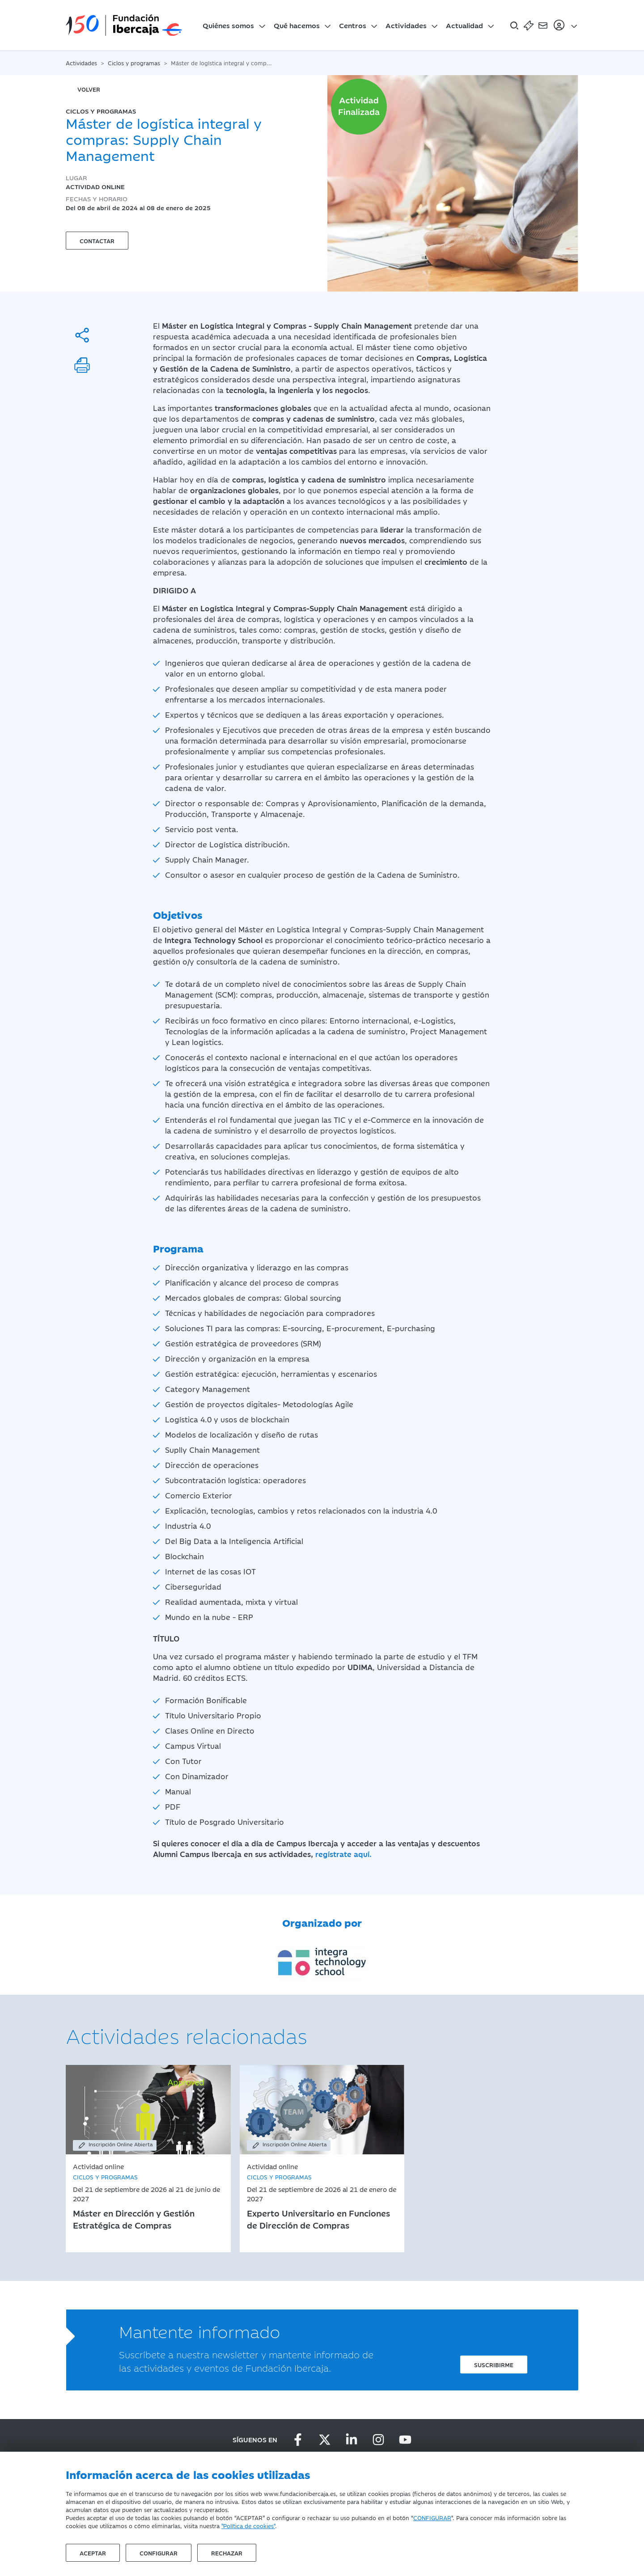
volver (88, 89)
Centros (352, 25)
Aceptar (93, 2553)
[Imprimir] (82, 365)
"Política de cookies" (248, 2525)
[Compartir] (82, 335)
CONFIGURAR (432, 2517)
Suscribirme (493, 2364)
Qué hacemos (297, 25)
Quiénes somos (228, 25)
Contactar (97, 241)
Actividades (406, 25)
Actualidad (464, 25)
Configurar (159, 2553)
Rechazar (226, 2553)
